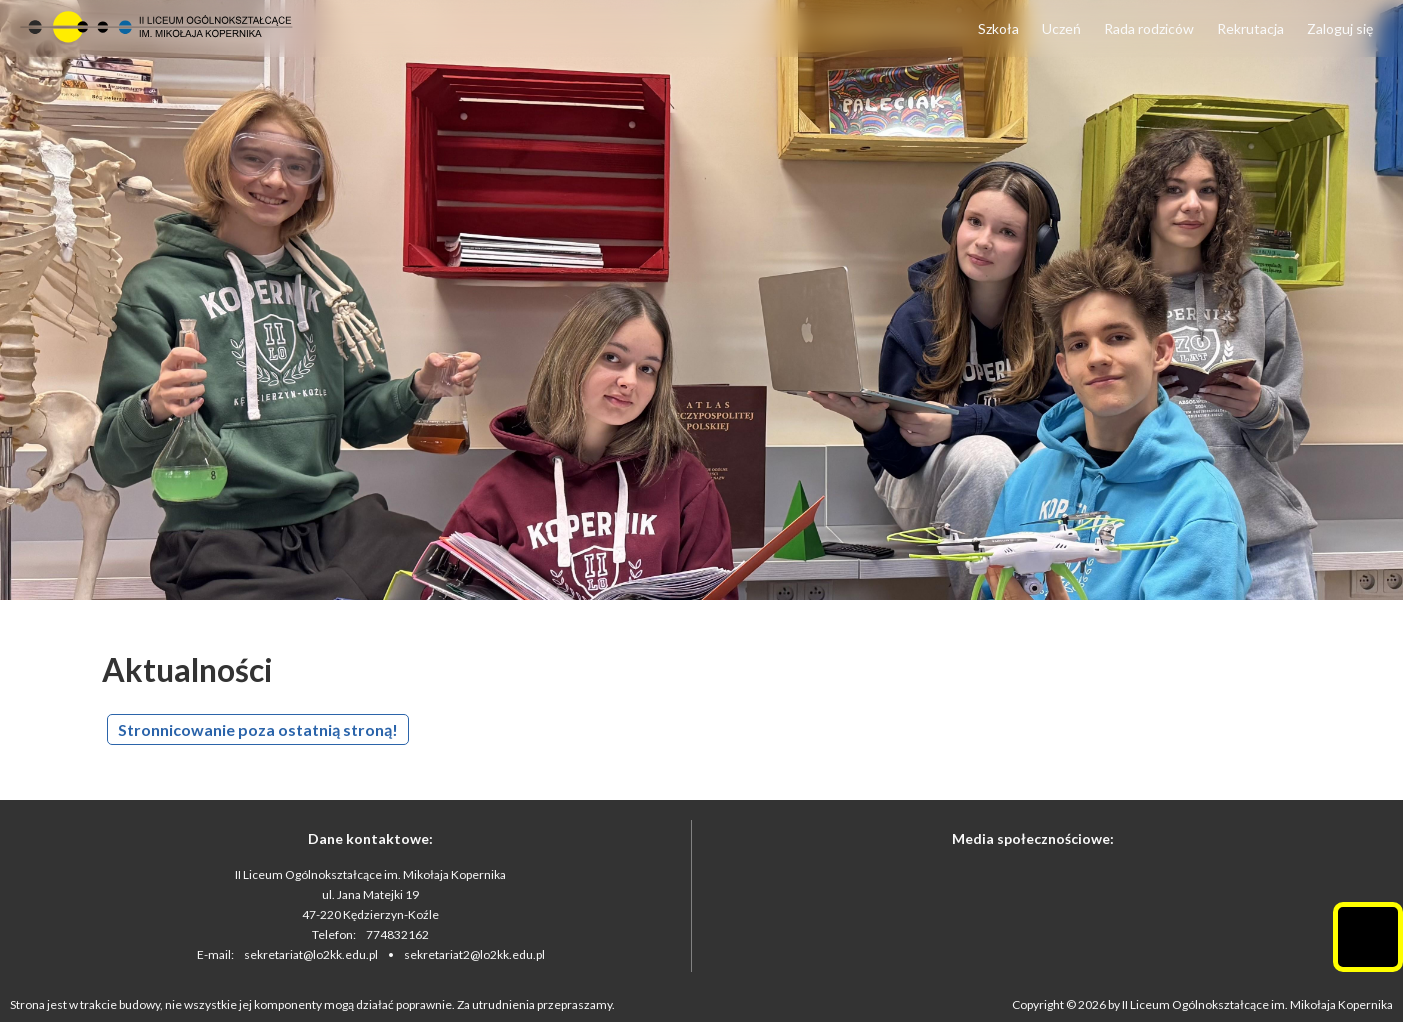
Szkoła (998, 28)
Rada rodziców (1149, 28)
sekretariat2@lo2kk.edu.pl (474, 954)
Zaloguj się (1340, 28)
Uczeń (1061, 28)
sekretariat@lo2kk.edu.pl (311, 954)
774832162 (397, 934)
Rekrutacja (1250, 28)
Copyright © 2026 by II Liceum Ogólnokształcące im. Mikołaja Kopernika (1202, 1004)
